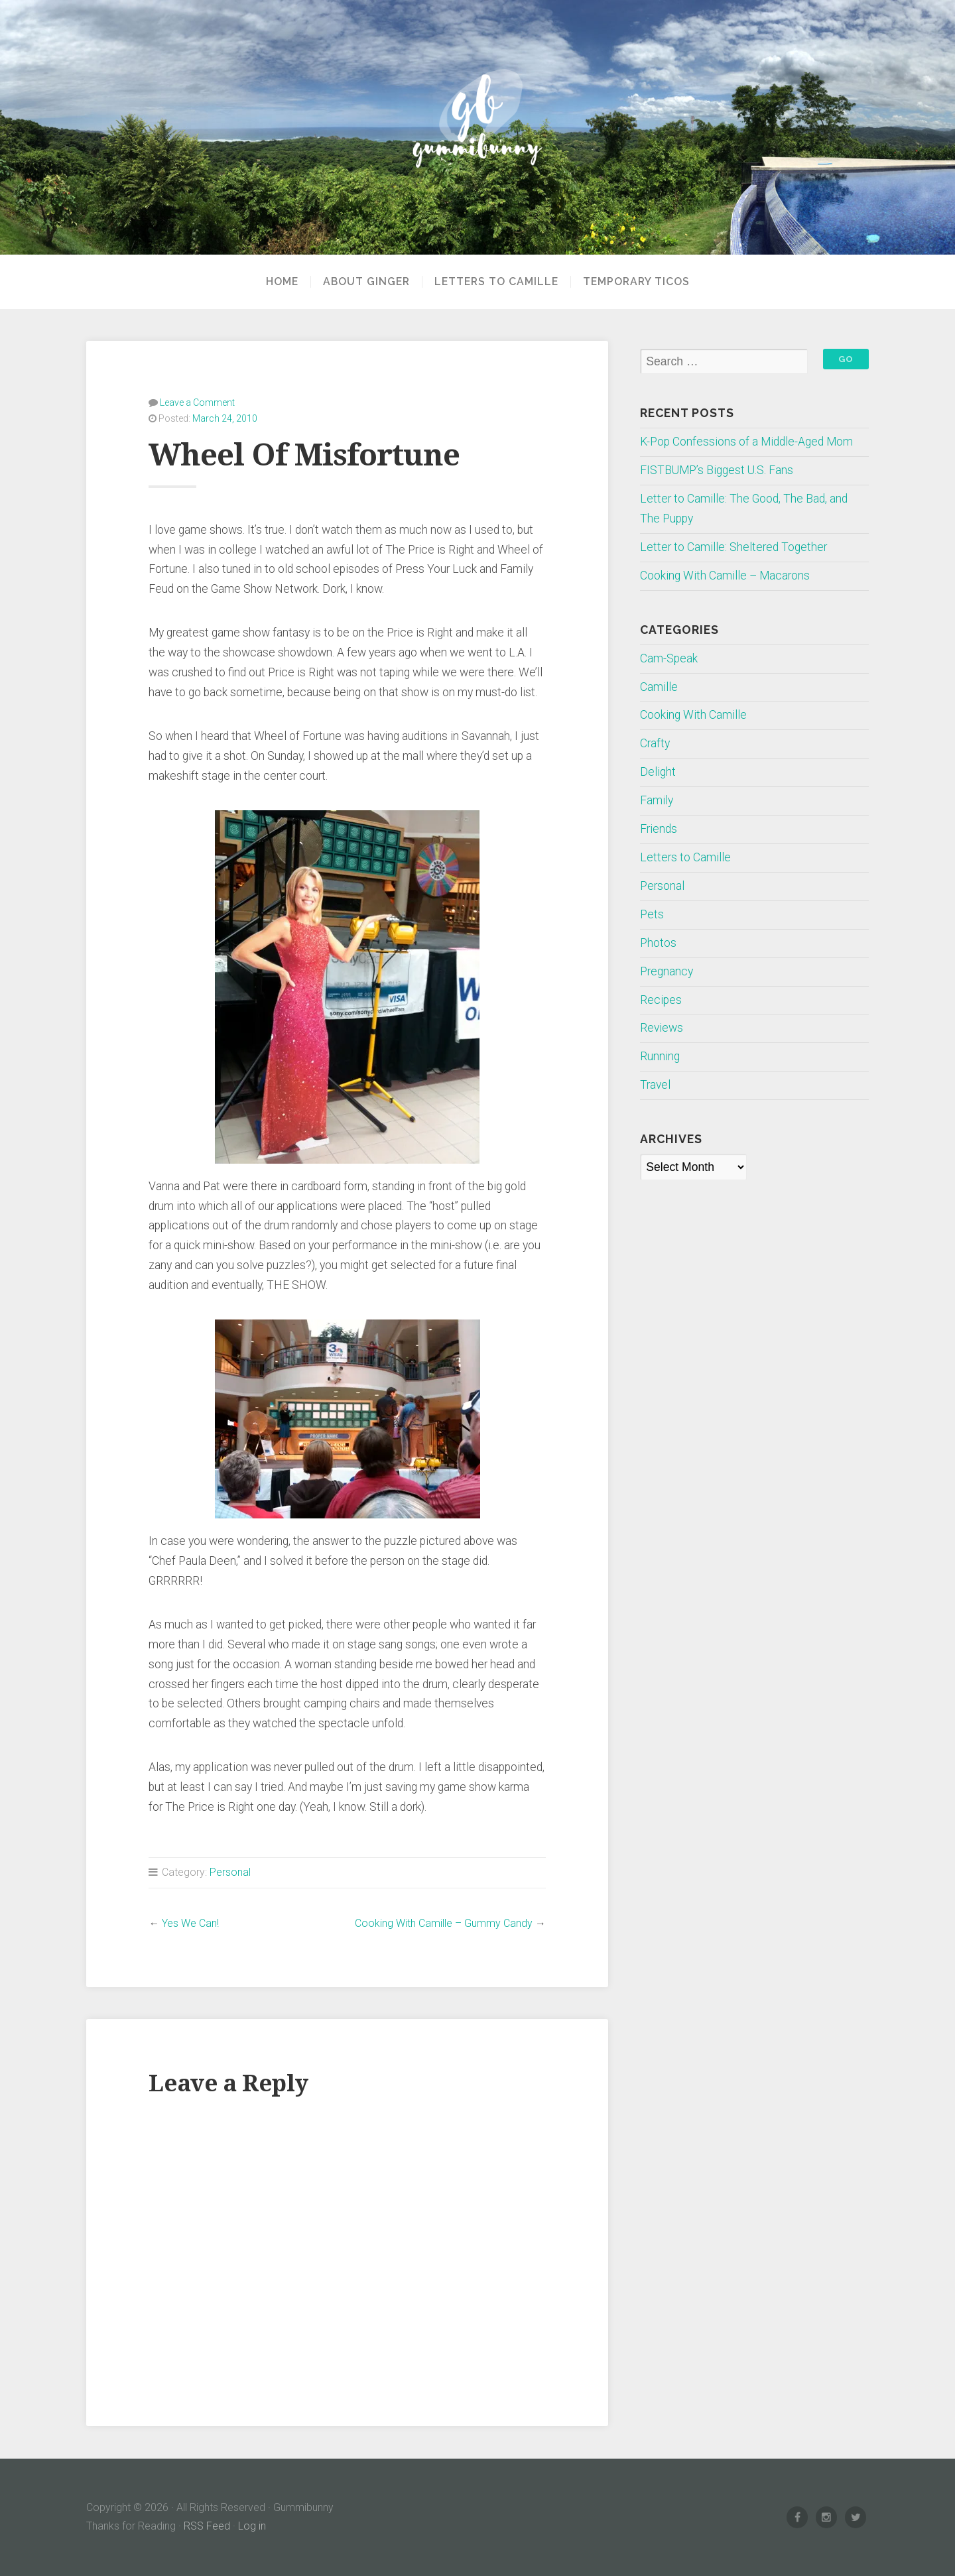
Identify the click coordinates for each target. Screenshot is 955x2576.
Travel (655, 1084)
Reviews (661, 1027)
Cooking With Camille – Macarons (725, 575)
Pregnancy (666, 971)
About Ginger (366, 282)
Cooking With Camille (693, 714)
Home (282, 282)
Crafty (655, 743)
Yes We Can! (190, 1923)
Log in (252, 2526)
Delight (658, 771)
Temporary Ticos (636, 282)
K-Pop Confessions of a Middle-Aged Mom (746, 441)
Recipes (661, 1000)
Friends (658, 828)
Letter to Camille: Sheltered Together (733, 547)
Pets (652, 914)
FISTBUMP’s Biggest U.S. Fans (716, 470)
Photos (658, 943)
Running (660, 1056)
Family (656, 800)
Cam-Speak (669, 658)
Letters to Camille (496, 282)
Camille (659, 687)
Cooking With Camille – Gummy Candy (444, 1923)
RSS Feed (207, 2526)
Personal (230, 1872)
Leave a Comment (197, 402)
